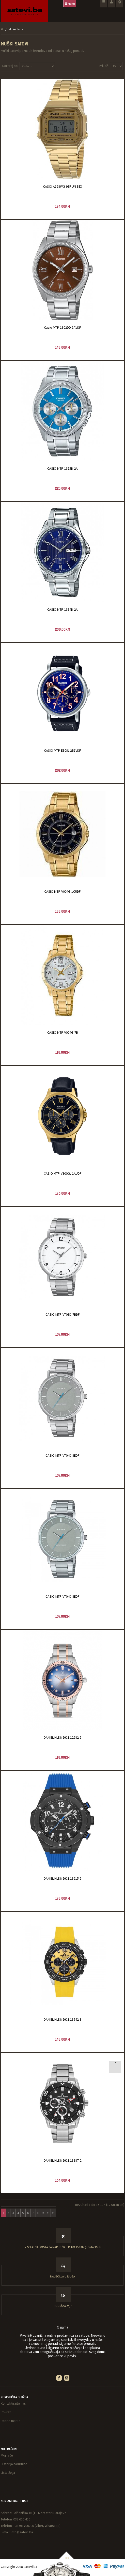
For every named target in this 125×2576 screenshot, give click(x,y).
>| (53, 2213)
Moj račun (8, 2455)
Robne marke (10, 2420)
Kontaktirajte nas (13, 2403)
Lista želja (8, 2472)
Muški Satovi (16, 29)
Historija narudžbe (14, 2464)
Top (66, 2557)
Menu (70, 3)
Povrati (6, 2412)
